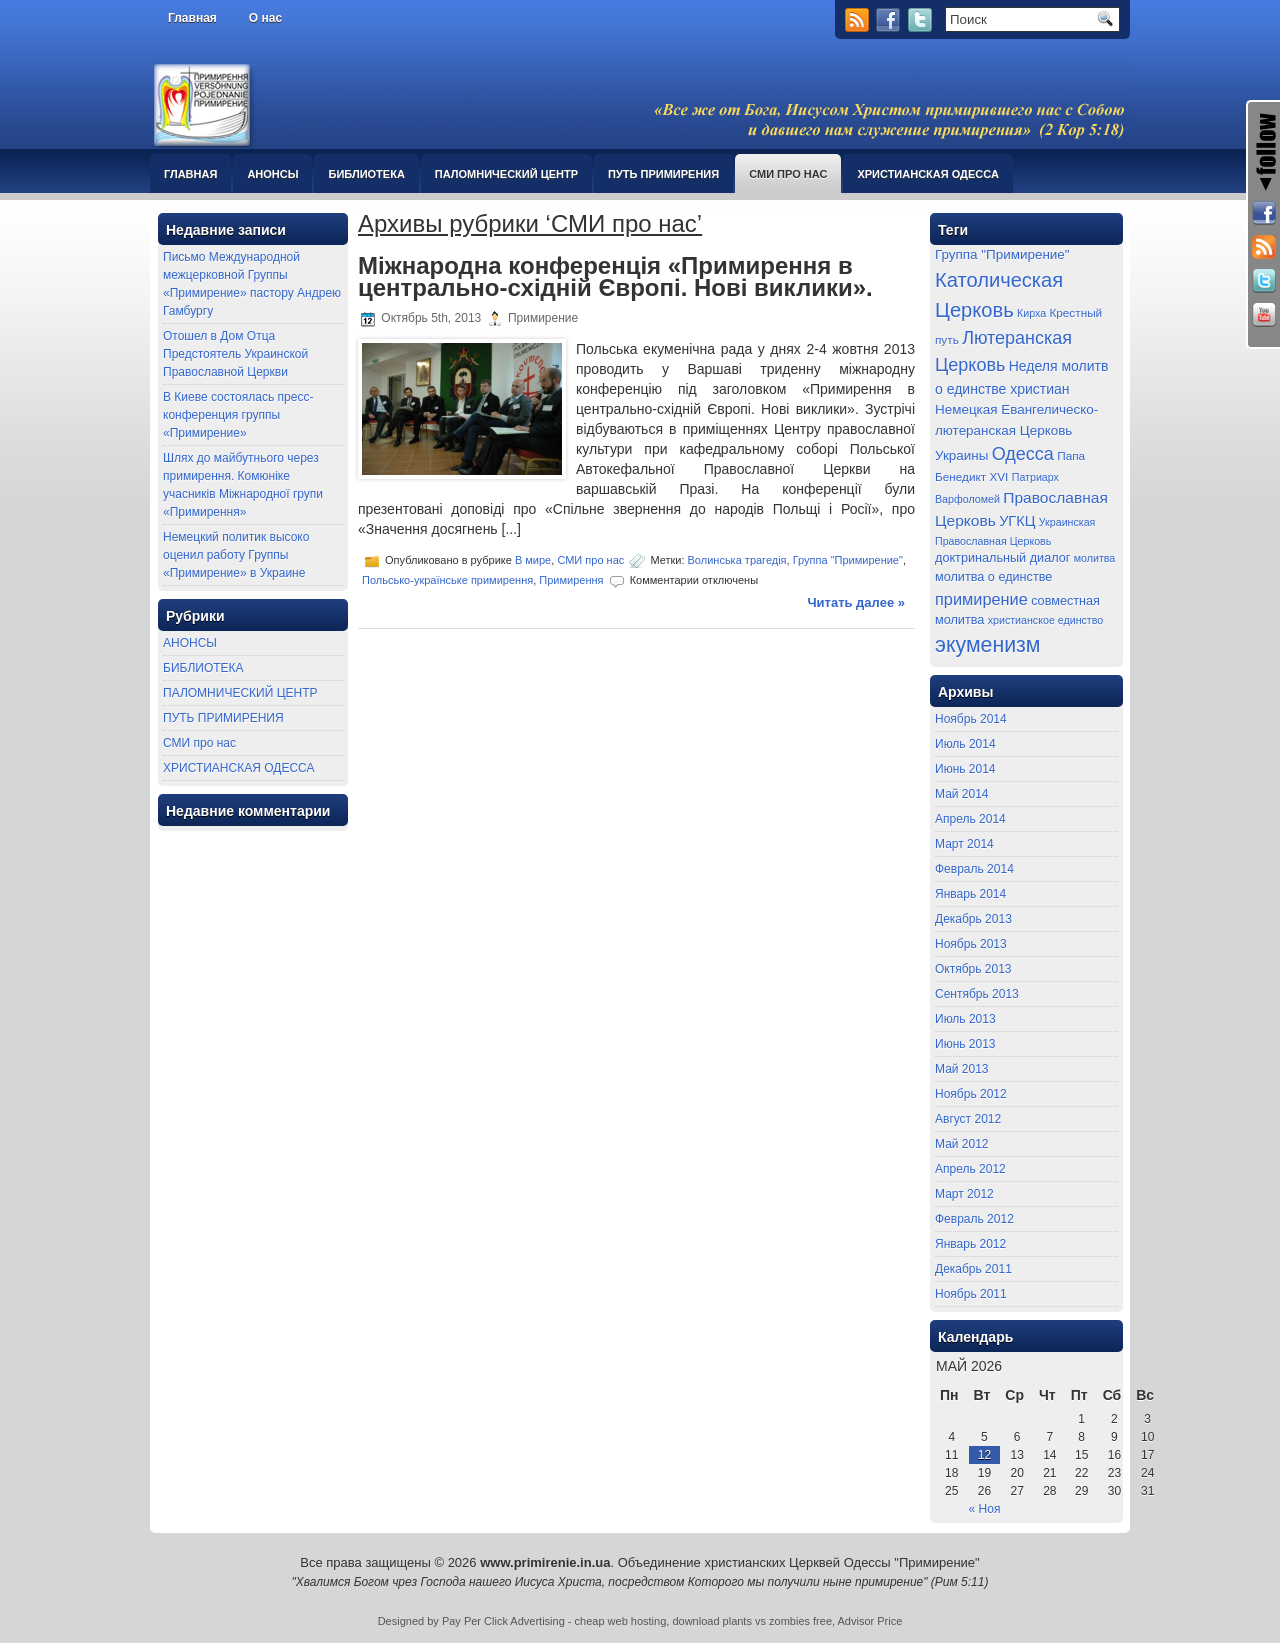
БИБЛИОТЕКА (366, 174)
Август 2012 (968, 1119)
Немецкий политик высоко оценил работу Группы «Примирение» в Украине (236, 555)
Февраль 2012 (974, 1219)
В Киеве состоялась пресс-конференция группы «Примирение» (238, 415)
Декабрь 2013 (973, 919)
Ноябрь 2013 (971, 944)
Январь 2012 (970, 1244)
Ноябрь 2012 (971, 1094)
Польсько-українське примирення (447, 580)
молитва (1095, 558)
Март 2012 (964, 1194)
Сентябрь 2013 (977, 994)
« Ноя (985, 1509)
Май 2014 (962, 794)
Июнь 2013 (965, 1044)
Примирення (571, 580)
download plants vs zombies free (752, 1621)
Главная (192, 18)
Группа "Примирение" (848, 560)
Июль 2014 (965, 744)
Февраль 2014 (974, 869)
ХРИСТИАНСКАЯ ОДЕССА (927, 174)
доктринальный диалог (1002, 558)
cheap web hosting (621, 1621)
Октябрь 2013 (973, 969)
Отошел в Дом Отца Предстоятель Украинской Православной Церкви (235, 354)
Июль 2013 (965, 1019)
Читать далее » (856, 602)
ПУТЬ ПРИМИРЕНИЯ (663, 174)
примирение (981, 599)
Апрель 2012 (970, 1169)
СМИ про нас (788, 174)
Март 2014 (964, 844)
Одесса (1023, 454)
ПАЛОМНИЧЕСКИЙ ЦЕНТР (506, 174)
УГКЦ (1017, 521)
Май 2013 (962, 1069)
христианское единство (1046, 620)
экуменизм (988, 645)
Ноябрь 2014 (971, 719)
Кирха (1031, 313)
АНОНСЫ (272, 174)
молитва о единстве (993, 577)
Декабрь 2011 (973, 1269)
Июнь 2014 (965, 769)
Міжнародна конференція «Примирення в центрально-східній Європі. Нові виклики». (615, 276)
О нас (265, 18)
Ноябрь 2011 (971, 1294)
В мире (533, 560)
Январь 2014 (970, 894)
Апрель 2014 (970, 819)
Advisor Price (870, 1621)
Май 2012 (962, 1144)
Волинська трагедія (737, 560)
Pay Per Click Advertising (503, 1621)
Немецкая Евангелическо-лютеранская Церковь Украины (1016, 432)
